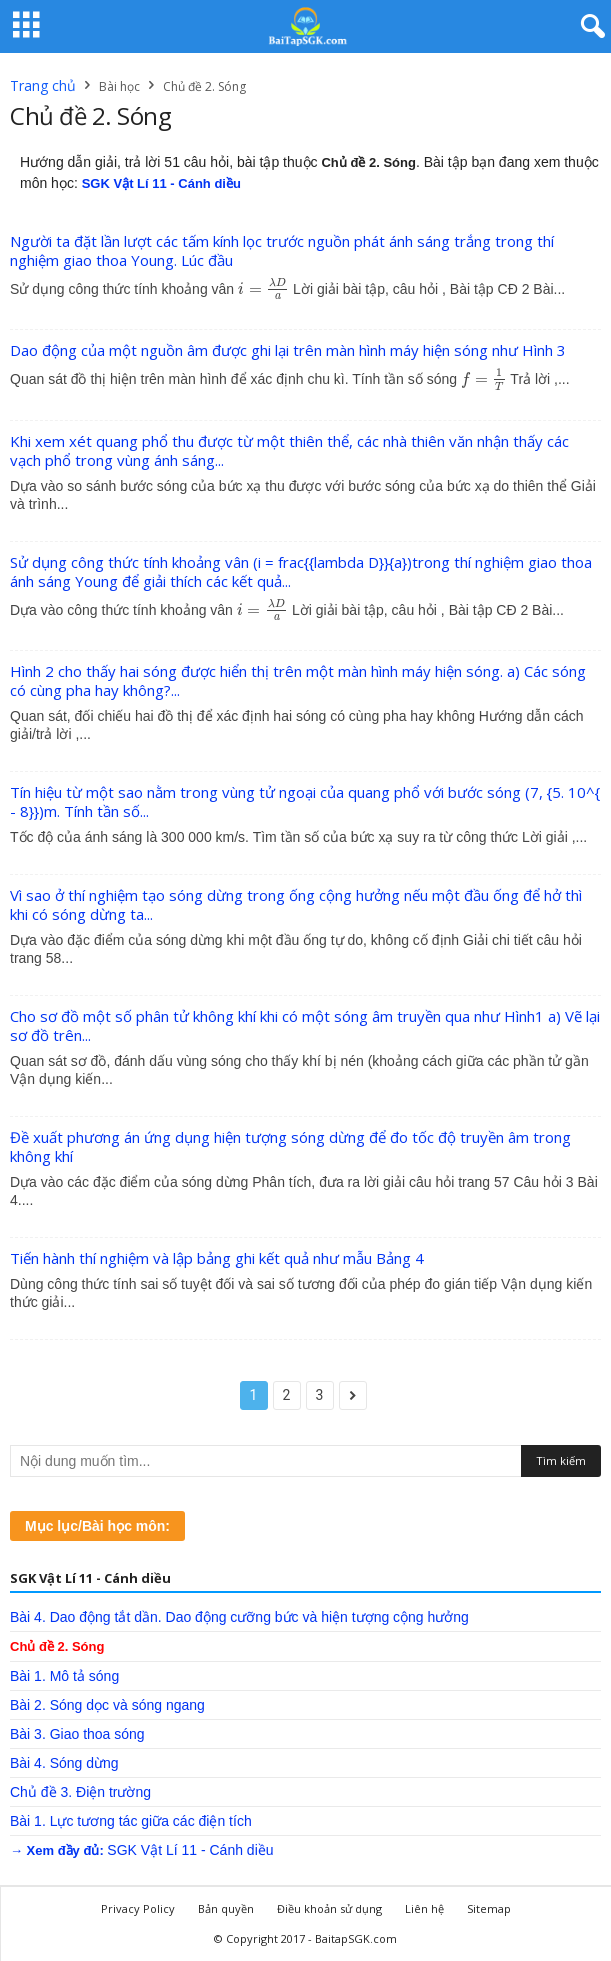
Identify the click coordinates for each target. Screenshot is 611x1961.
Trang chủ (43, 85)
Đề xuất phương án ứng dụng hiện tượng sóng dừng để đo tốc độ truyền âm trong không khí (290, 1146)
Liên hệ (424, 1908)
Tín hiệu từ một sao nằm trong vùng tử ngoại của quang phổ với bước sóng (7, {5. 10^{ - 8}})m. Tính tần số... (305, 801)
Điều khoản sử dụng (329, 1908)
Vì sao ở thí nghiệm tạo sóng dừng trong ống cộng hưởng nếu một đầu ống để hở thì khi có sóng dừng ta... (296, 904)
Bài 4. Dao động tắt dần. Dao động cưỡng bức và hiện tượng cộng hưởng (239, 1617)
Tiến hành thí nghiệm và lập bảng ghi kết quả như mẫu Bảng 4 (217, 1258)
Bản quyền (226, 1908)
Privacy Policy (138, 1908)
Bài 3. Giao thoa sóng (77, 1734)
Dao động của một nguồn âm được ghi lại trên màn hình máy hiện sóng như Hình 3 (288, 350)
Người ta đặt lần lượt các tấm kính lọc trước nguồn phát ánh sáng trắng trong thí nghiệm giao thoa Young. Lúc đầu (282, 250)
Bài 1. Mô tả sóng (64, 1676)
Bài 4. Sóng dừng (64, 1763)
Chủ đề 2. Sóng (57, 1646)
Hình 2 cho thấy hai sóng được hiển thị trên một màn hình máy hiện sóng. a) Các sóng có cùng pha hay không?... (298, 680)
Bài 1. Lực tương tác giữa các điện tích (131, 1821)
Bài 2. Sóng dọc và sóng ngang (107, 1705)
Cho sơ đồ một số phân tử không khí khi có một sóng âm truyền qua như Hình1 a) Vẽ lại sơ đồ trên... (305, 1025)
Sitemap (489, 1908)
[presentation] (263, 289)
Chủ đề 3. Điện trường (80, 1792)
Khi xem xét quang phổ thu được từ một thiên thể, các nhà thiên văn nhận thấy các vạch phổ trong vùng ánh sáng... (289, 450)
